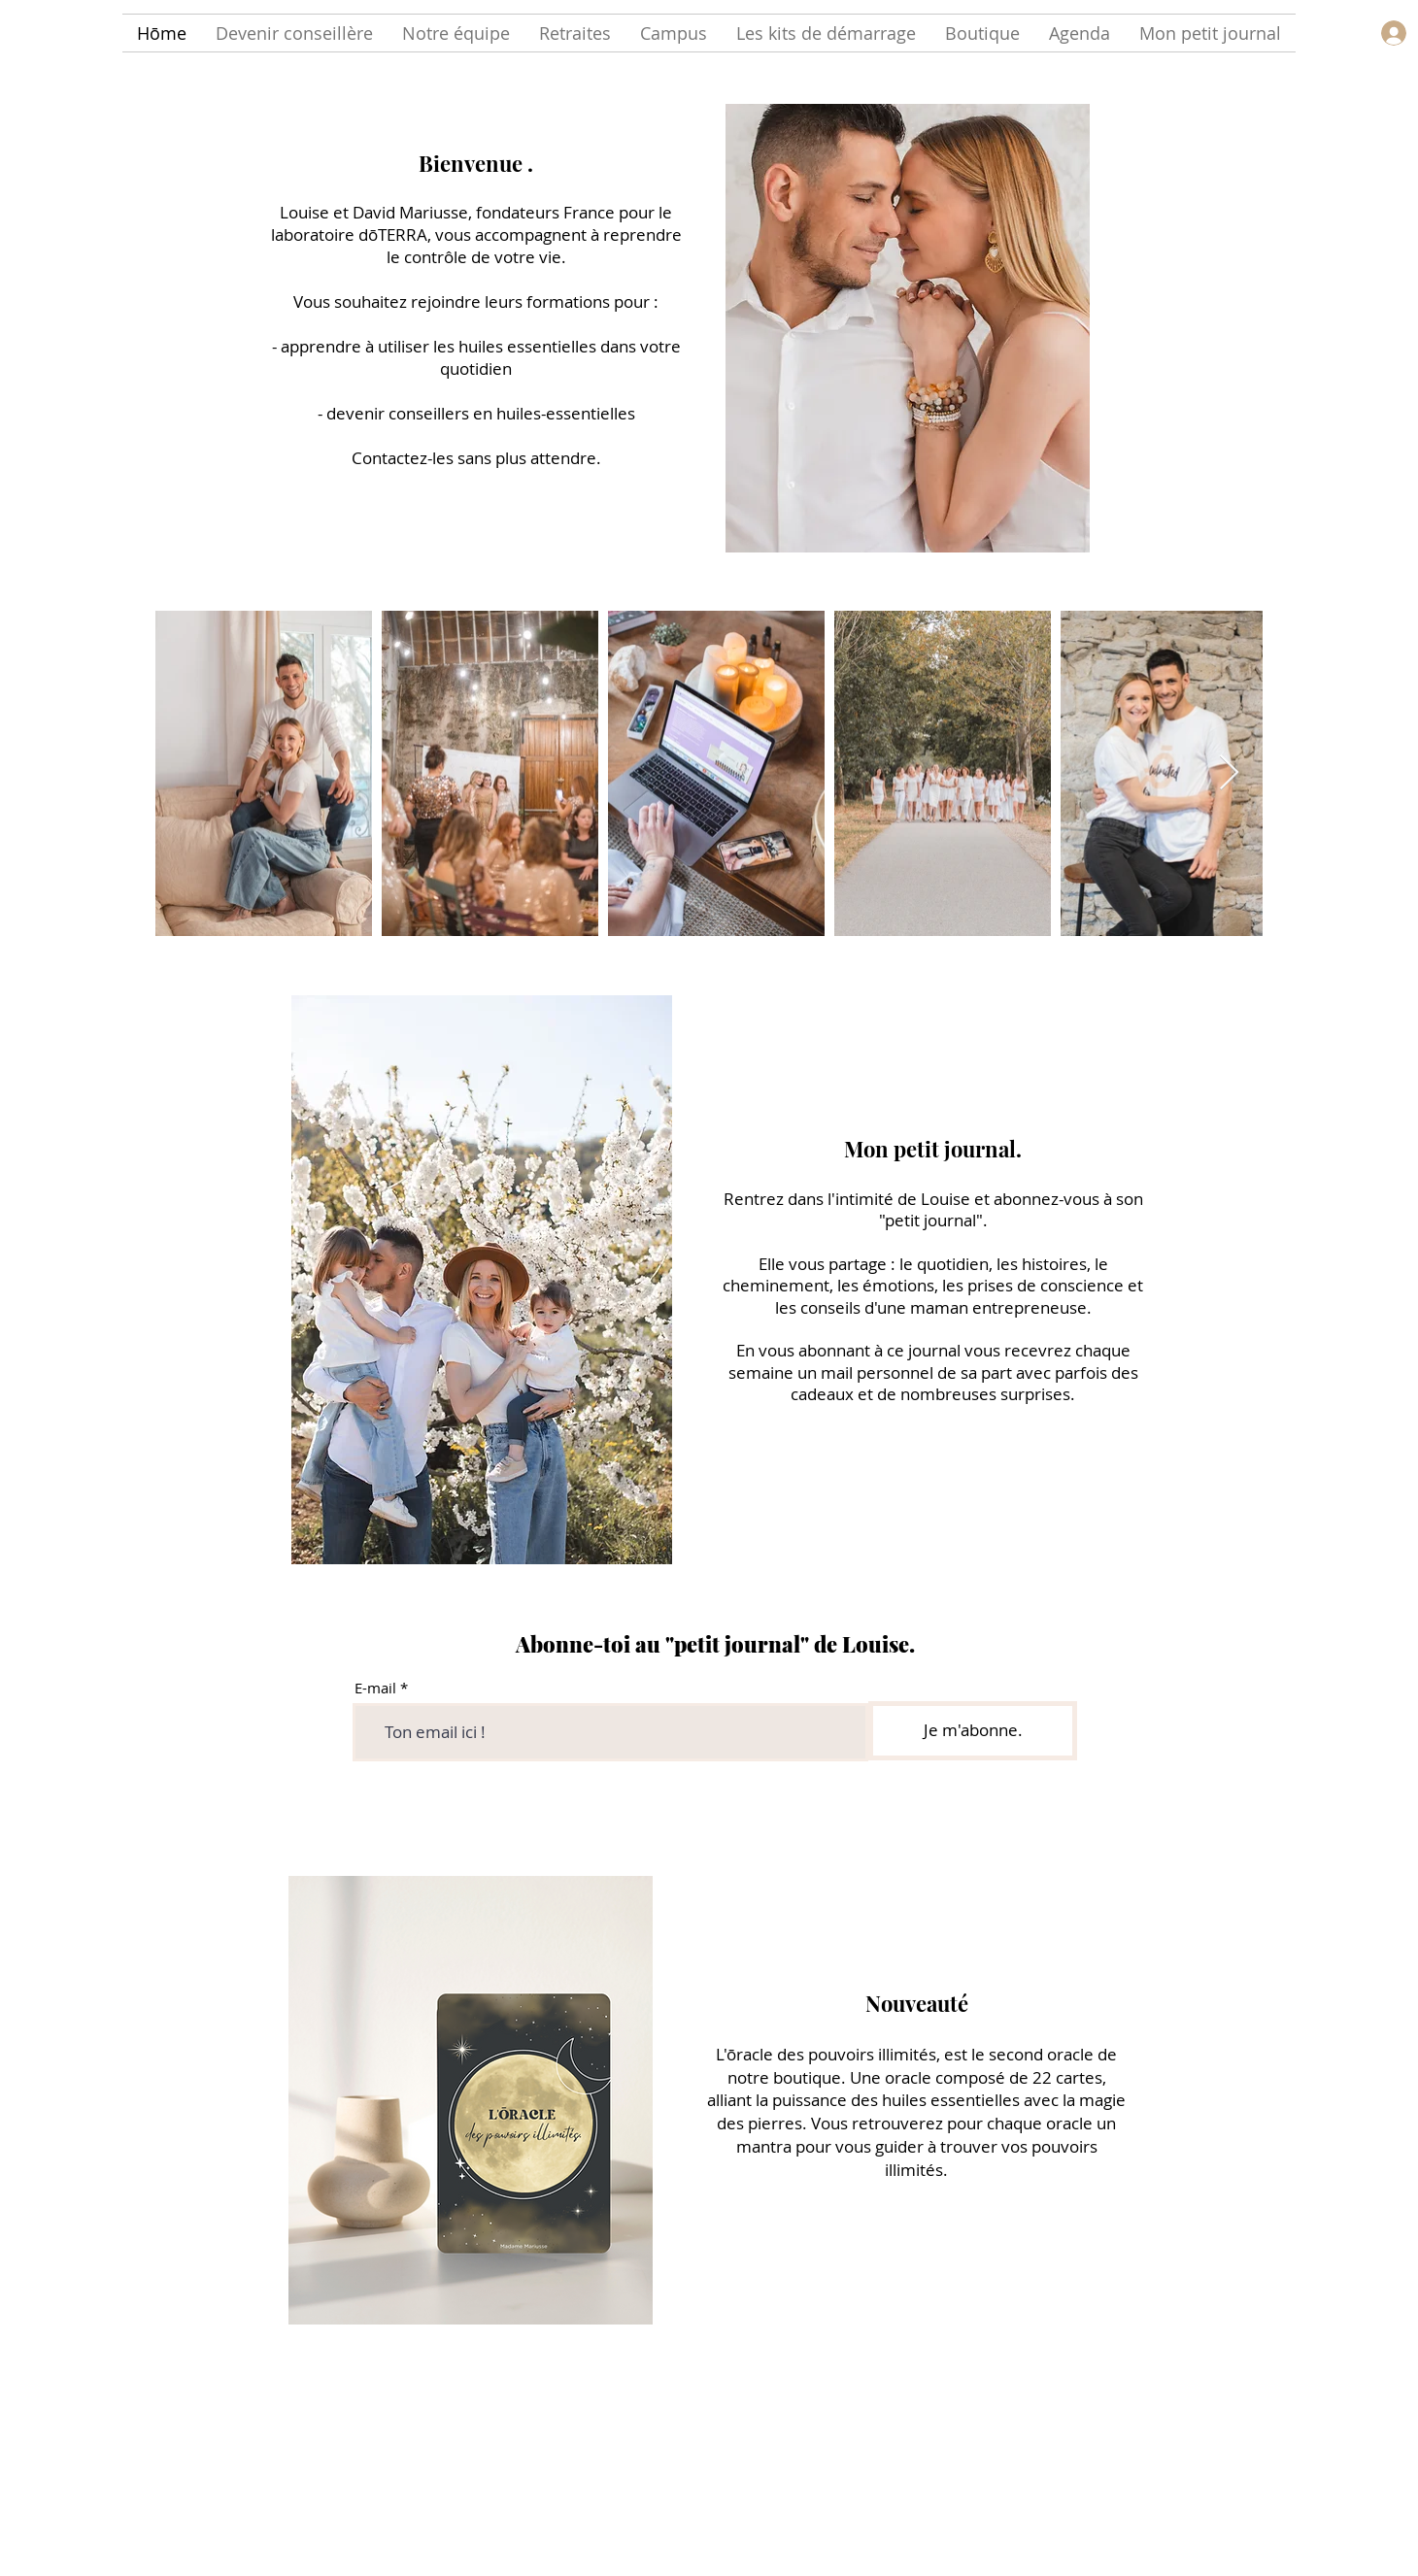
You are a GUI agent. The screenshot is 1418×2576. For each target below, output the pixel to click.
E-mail (375, 1688)
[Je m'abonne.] (972, 1730)
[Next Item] (1229, 773)
